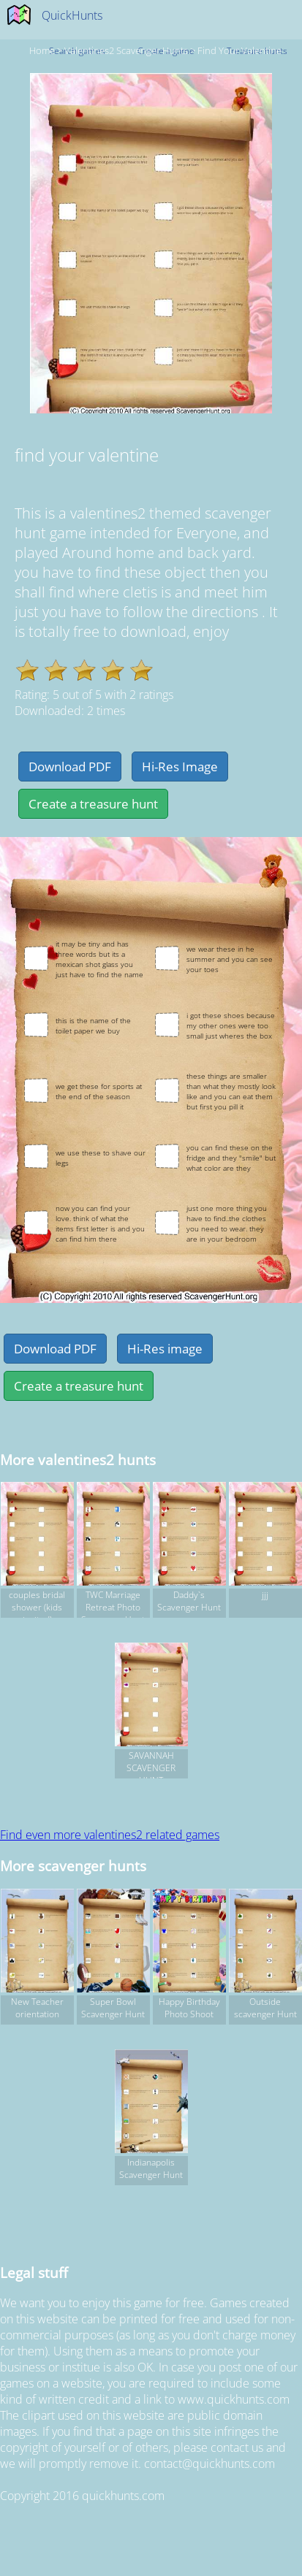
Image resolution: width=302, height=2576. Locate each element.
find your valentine (239, 50)
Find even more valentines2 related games (109, 1835)
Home (42, 50)
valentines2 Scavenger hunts (126, 50)
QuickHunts (72, 15)
